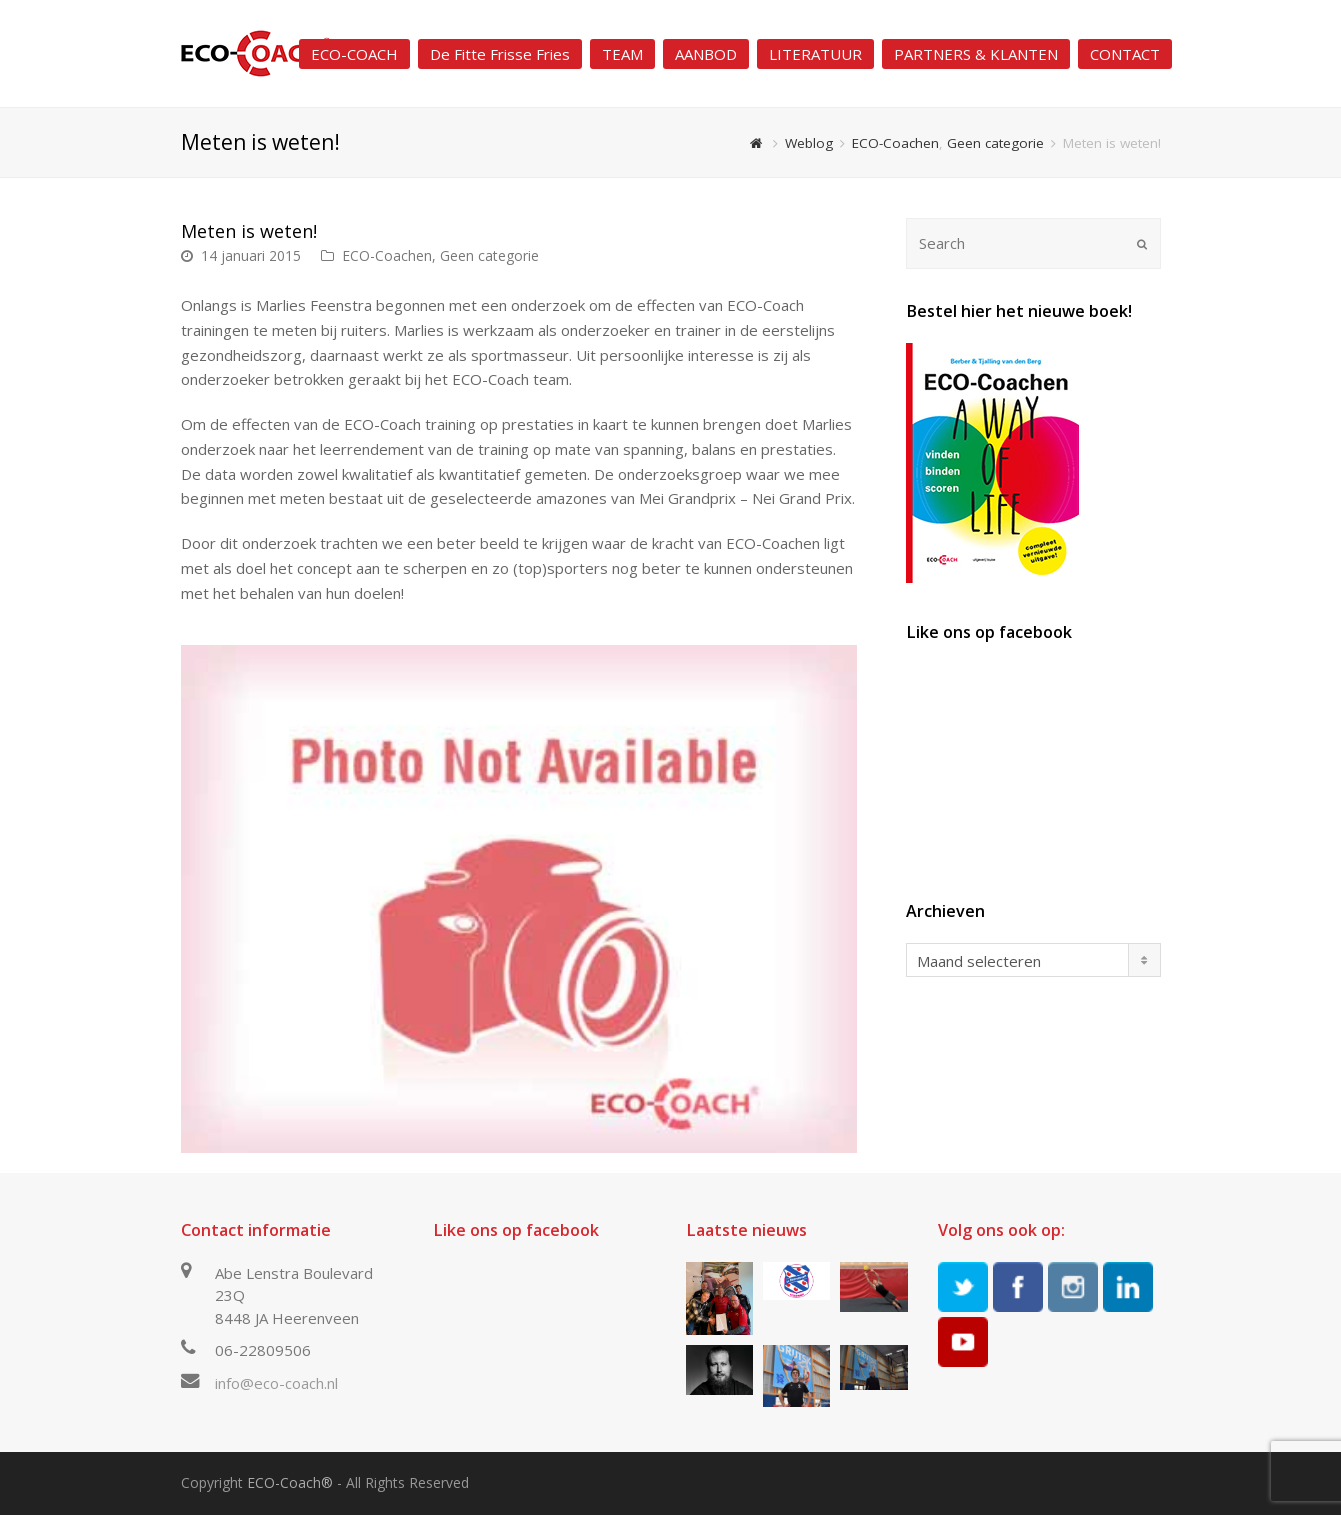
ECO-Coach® (290, 1482)
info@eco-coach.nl (276, 1383)
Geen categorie (489, 255)
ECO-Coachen (387, 255)
